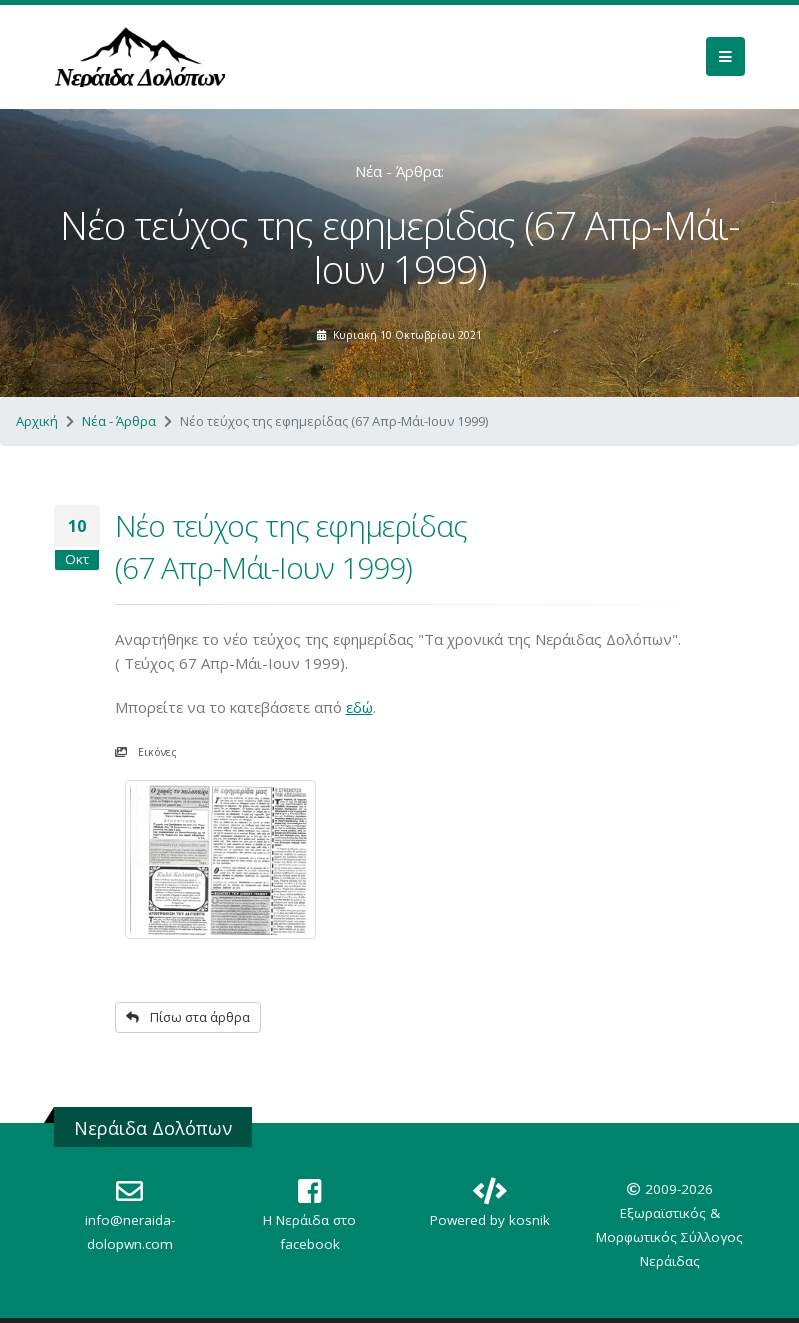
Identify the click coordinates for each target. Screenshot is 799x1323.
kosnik (529, 1220)
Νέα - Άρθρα (119, 421)
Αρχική (37, 421)
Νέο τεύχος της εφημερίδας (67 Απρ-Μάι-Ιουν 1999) (291, 546)
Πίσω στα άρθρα (188, 1017)
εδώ (359, 707)
